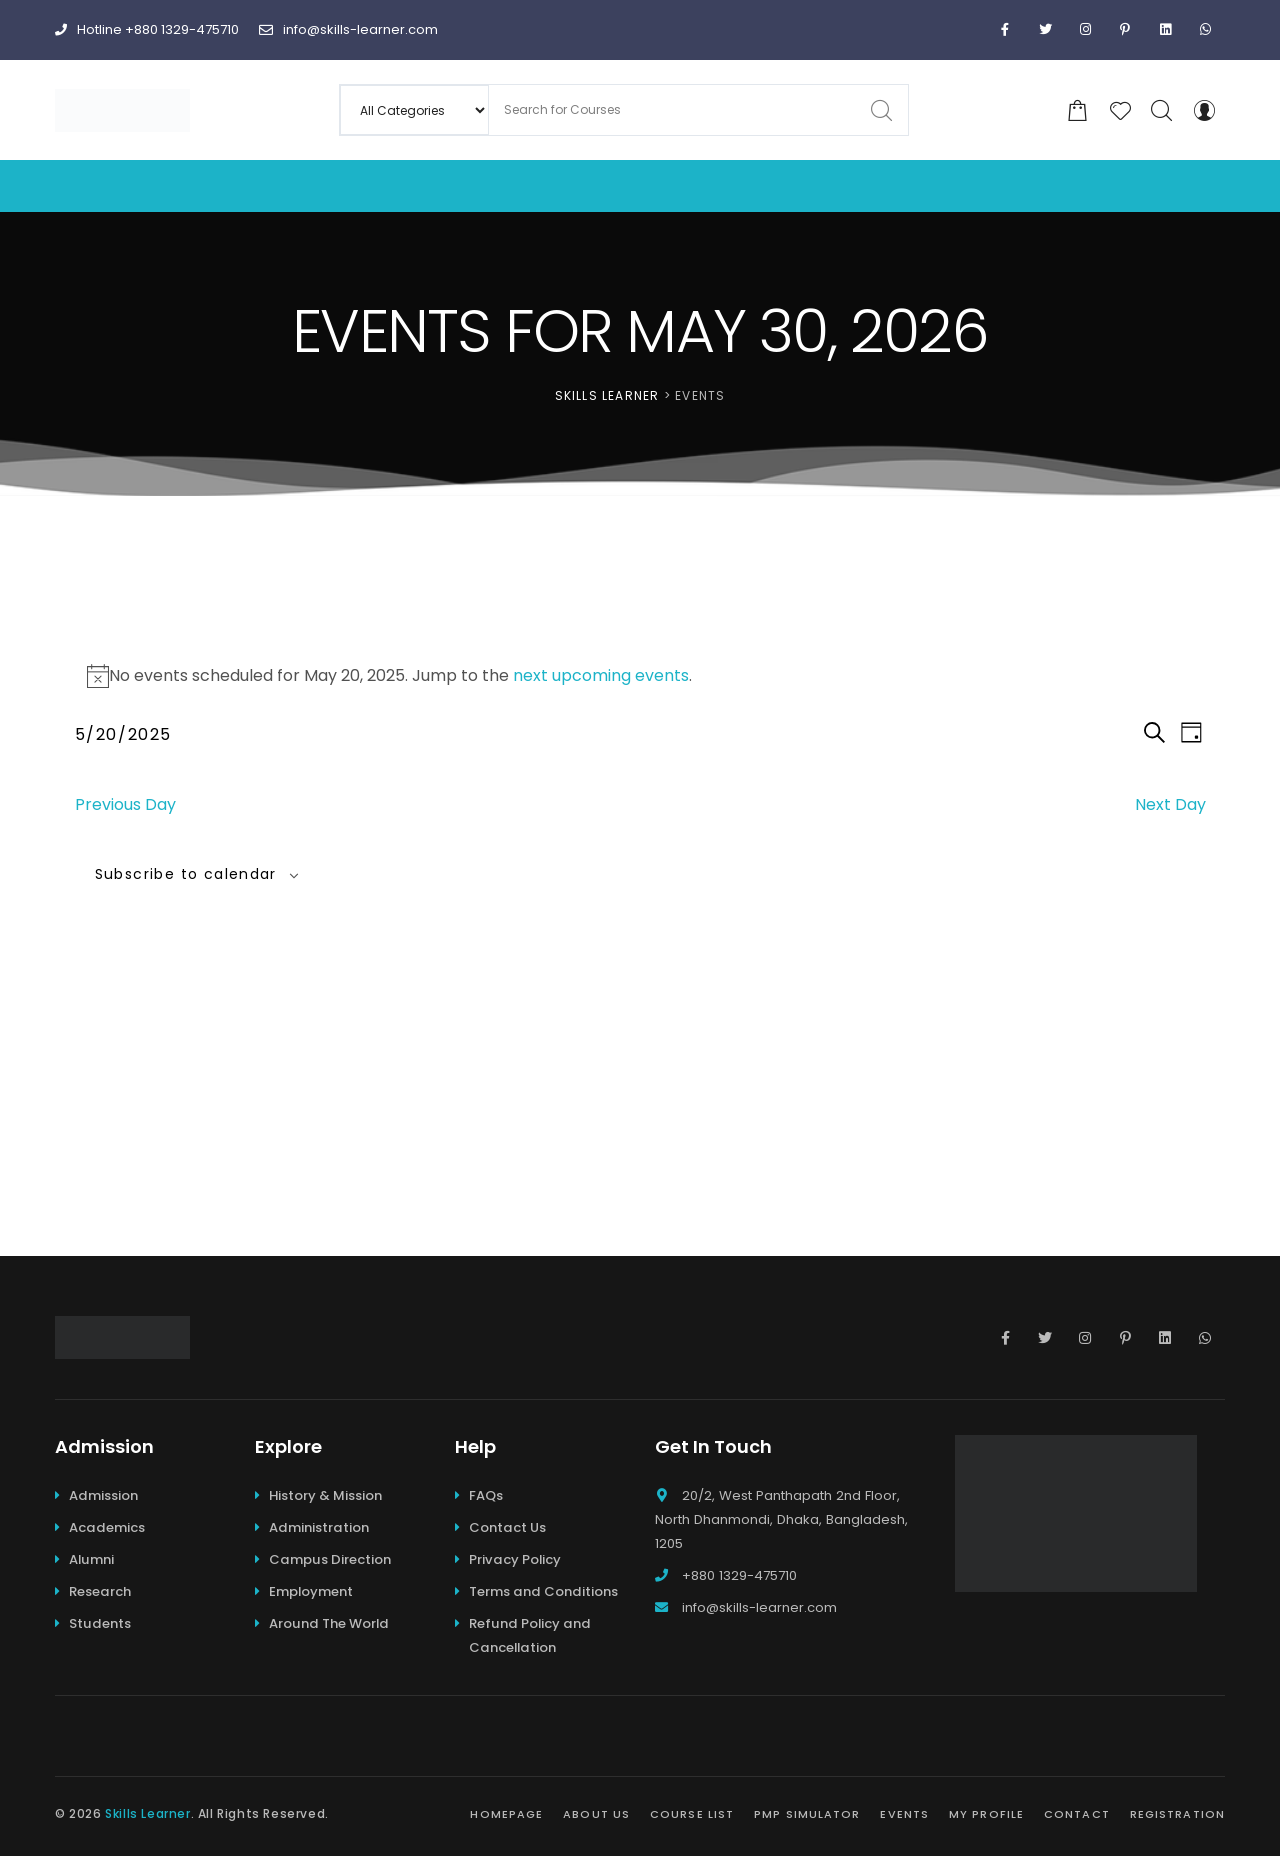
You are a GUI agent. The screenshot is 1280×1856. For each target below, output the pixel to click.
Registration (1177, 1814)
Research (100, 1591)
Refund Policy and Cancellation (530, 1635)
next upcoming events (601, 675)
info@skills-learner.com (348, 29)
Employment (311, 1591)
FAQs (486, 1495)
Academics (107, 1527)
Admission (103, 1495)
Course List (692, 1814)
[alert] (640, 676)
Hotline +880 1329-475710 (147, 29)
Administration (319, 1527)
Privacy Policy (515, 1559)
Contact (1077, 1814)
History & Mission (325, 1495)
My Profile (986, 1814)
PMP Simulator (807, 1814)
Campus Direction (330, 1559)
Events (904, 1814)
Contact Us (507, 1527)
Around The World (329, 1623)
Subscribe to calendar (186, 874)
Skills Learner (147, 1813)
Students (100, 1623)
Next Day (1170, 804)
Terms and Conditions (543, 1591)
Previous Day (125, 804)
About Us (596, 1814)
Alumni (91, 1559)
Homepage (506, 1814)
